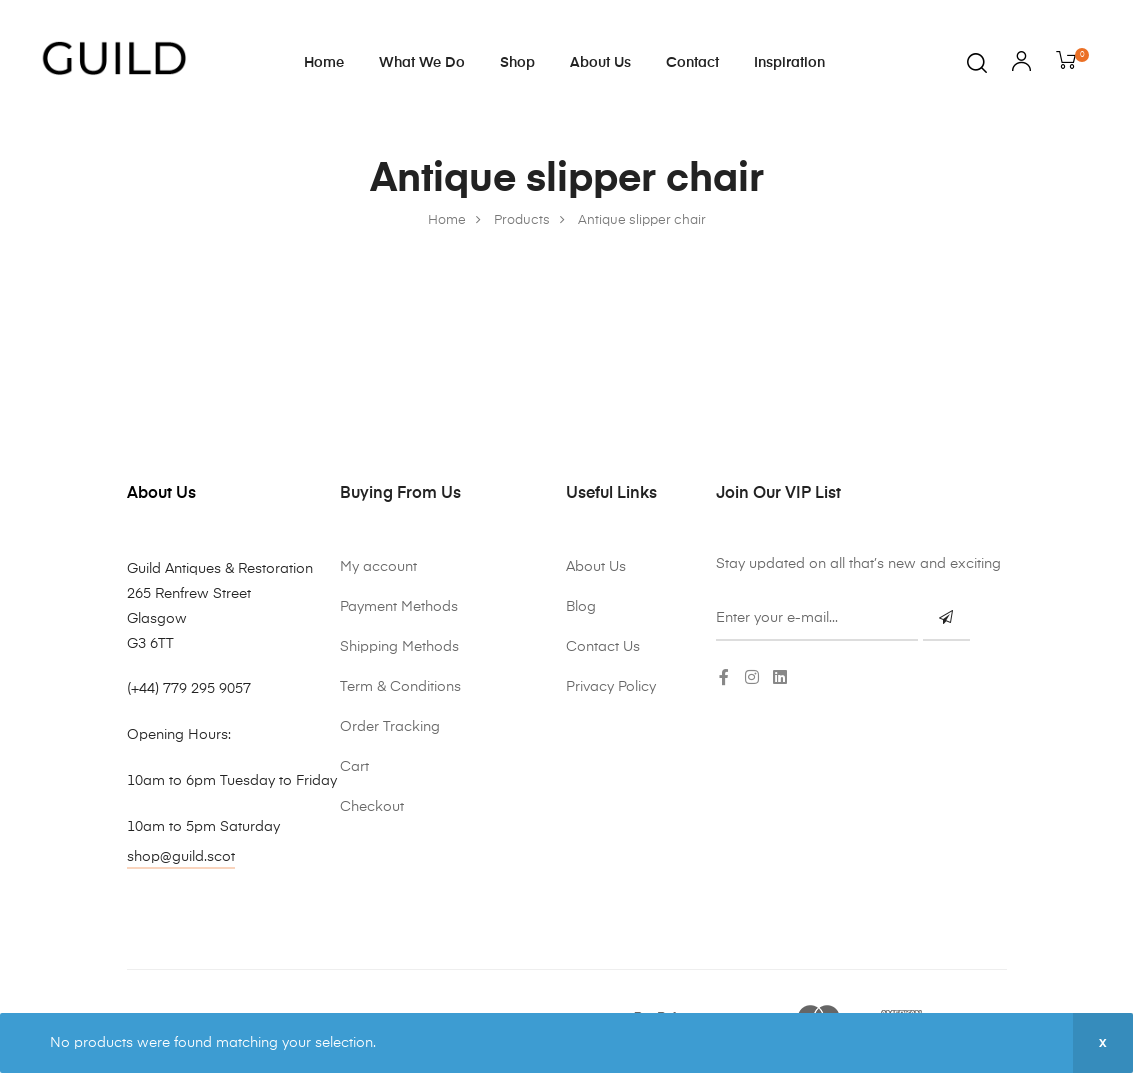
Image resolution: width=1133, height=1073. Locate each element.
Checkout (372, 807)
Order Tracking (390, 727)
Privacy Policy (611, 687)
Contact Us (603, 647)
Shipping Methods (399, 647)
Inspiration (789, 63)
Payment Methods (399, 607)
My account (378, 567)
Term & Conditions (400, 687)
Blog (581, 607)
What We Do (422, 63)
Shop (517, 63)
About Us (600, 63)
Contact (692, 63)
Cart (354, 767)
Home (324, 63)
